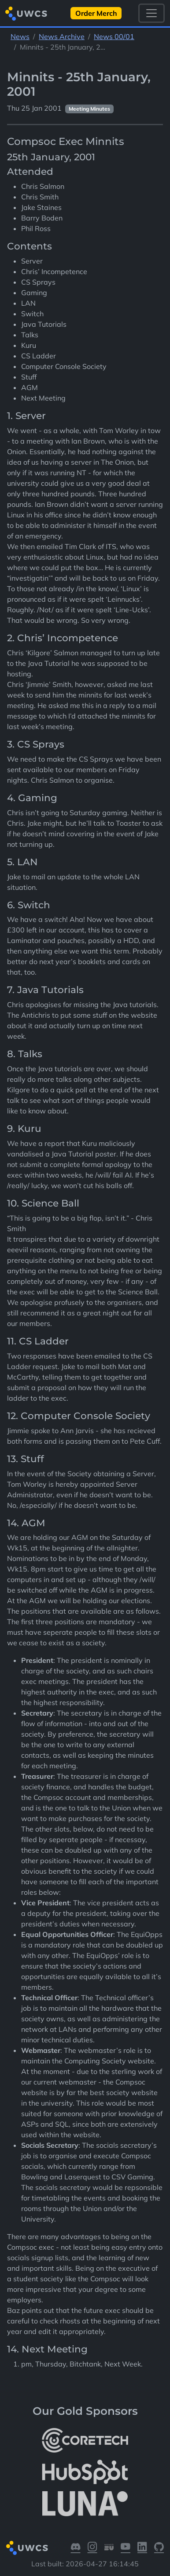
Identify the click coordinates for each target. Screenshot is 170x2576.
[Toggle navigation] (151, 13)
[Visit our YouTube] (125, 2548)
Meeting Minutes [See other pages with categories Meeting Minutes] (89, 108)
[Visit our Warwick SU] (109, 2548)
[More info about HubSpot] (85, 2472)
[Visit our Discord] (76, 2548)
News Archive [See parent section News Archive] (62, 36)
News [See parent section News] (20, 36)
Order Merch (96, 13)
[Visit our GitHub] (159, 2548)
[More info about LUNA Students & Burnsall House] (85, 2503)
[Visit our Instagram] (92, 2548)
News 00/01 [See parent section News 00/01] (114, 36)
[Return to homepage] (26, 13)
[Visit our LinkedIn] (142, 2548)
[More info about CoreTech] (85, 2440)
